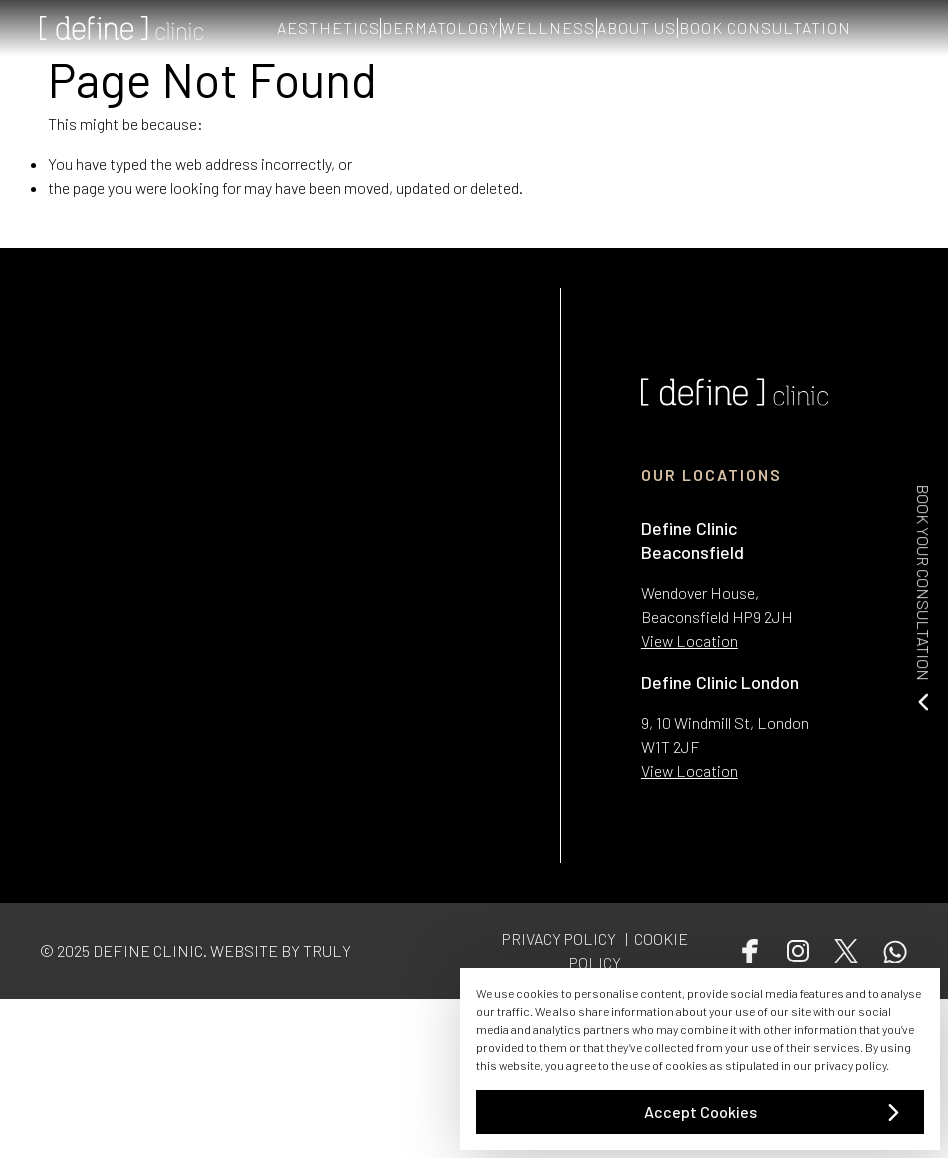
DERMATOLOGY (429, 27)
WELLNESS (568, 27)
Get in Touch (81, 1145)
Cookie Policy (279, 1094)
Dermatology (83, 1094)
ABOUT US (687, 27)
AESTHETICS (286, 27)
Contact (261, 1042)
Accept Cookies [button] (700, 1111)
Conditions (76, 1017)
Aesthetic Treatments (113, 1068)
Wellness (69, 1119)
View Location (689, 640)
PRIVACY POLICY (559, 938)
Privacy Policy (279, 1068)
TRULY (327, 950)
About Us (70, 1042)
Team (252, 1017)
